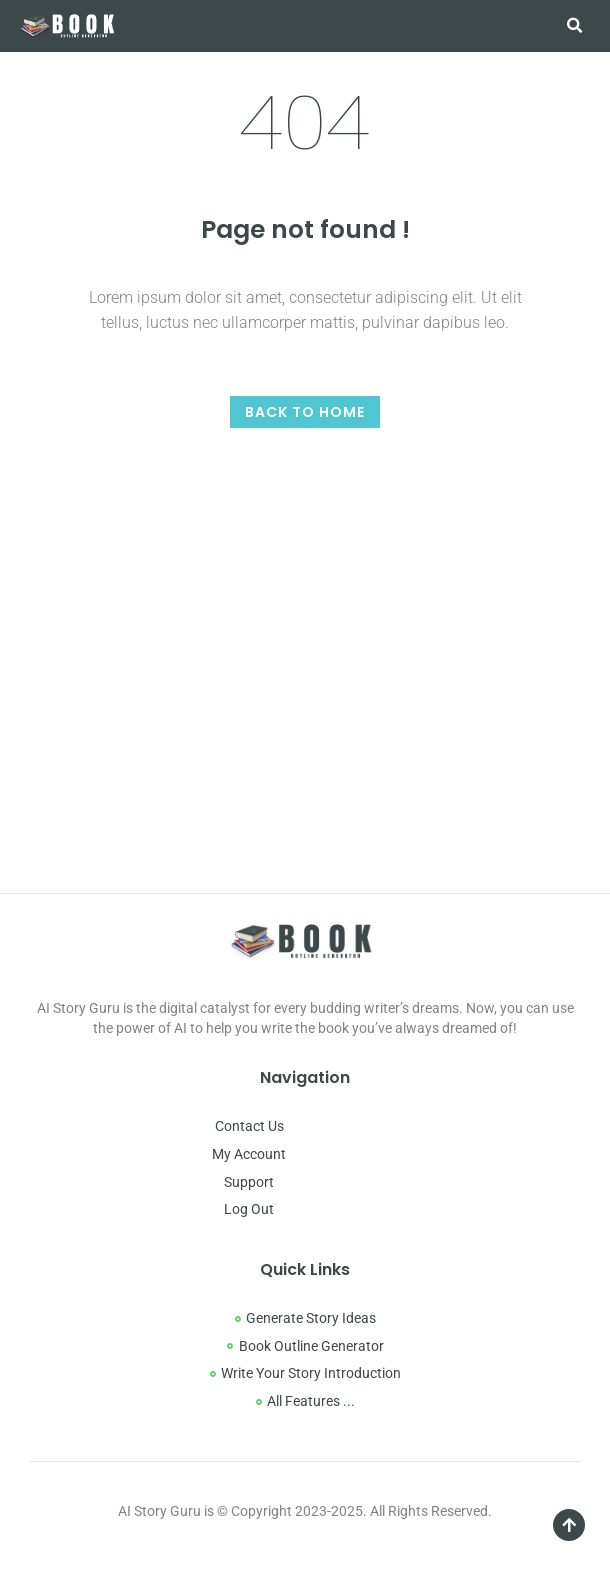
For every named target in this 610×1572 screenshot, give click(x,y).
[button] (574, 26)
